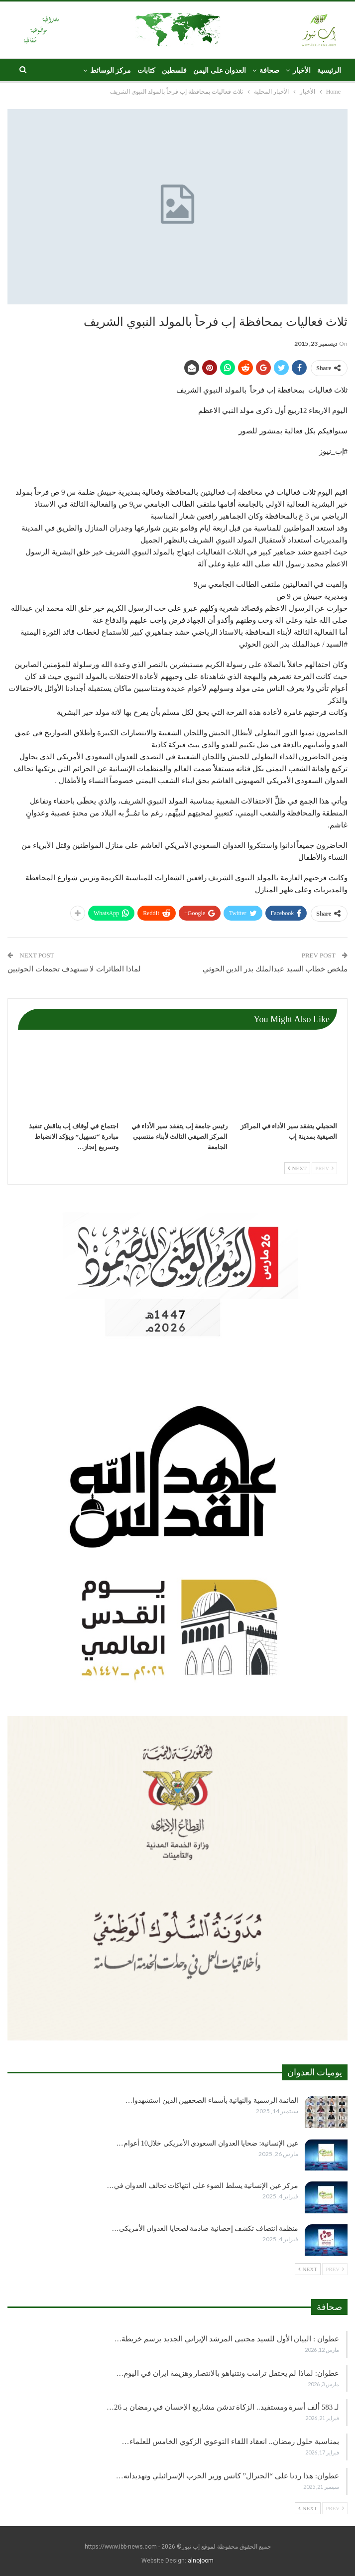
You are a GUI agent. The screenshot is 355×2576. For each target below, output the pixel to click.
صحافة (269, 70)
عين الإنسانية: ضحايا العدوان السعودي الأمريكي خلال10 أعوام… (207, 2143)
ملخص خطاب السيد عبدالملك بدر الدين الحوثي (275, 969)
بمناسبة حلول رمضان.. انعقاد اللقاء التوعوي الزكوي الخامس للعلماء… (231, 2441)
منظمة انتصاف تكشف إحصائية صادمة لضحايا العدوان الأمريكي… (205, 2228)
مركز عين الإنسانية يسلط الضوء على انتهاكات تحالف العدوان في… (203, 2185)
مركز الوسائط (110, 70)
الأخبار (302, 70)
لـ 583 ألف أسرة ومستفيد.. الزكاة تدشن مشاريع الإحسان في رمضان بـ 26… (223, 2407)
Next (297, 1168)
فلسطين (174, 70)
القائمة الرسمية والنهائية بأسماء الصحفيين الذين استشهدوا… (211, 2100)
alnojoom (201, 2560)
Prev (324, 1168)
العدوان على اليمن (219, 70)
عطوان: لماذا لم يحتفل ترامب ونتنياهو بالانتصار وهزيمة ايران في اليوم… (227, 2373)
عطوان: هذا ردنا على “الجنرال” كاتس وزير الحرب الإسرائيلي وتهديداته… (227, 2476)
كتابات (146, 70)
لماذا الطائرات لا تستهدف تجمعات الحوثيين (74, 969)
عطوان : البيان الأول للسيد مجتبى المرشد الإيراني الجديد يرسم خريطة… (226, 2339)
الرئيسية (329, 70)
